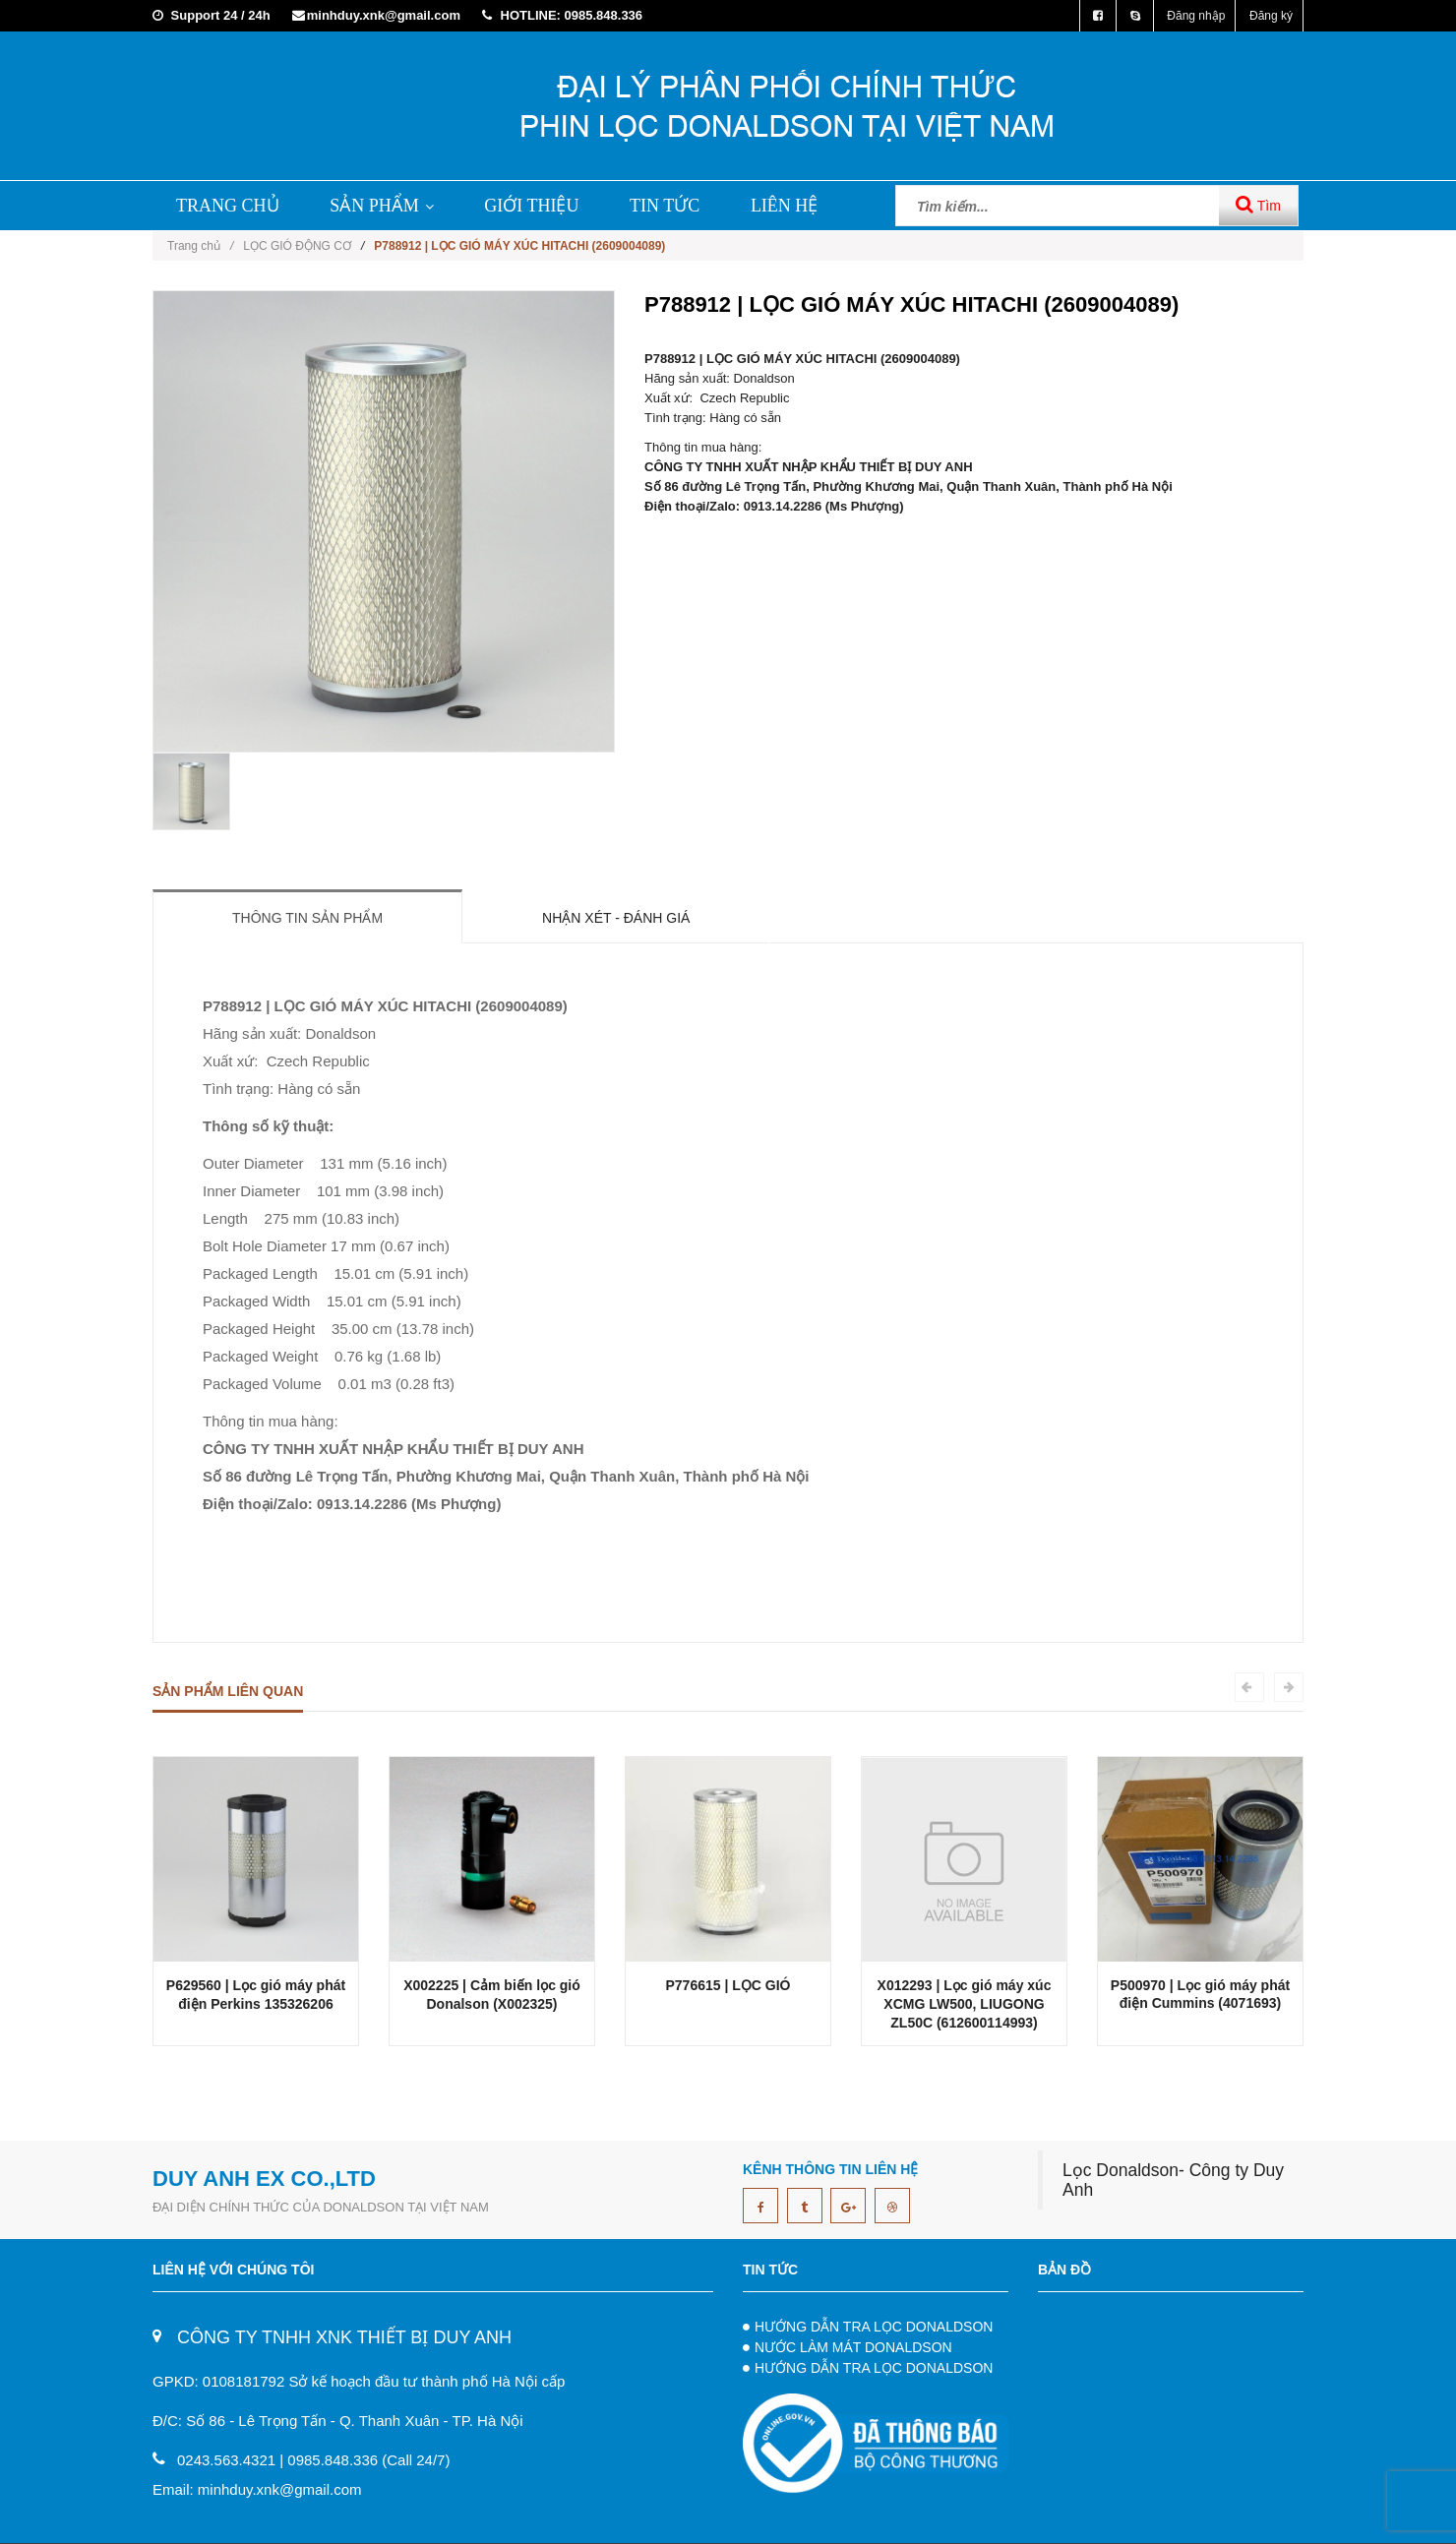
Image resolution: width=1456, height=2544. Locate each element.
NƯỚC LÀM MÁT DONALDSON (853, 2347)
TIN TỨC (664, 205)
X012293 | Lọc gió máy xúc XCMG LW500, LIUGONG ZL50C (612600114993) (965, 2003)
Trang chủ (200, 246)
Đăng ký (1271, 16)
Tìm (1258, 204)
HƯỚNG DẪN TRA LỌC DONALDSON (874, 2326)
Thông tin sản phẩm (307, 918)
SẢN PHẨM (382, 205)
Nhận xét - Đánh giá (616, 918)
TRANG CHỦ (227, 205)
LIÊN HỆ (784, 205)
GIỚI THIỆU (531, 205)
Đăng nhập (1196, 16)
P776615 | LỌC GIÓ (728, 1985)
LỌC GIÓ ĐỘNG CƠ (297, 246)
